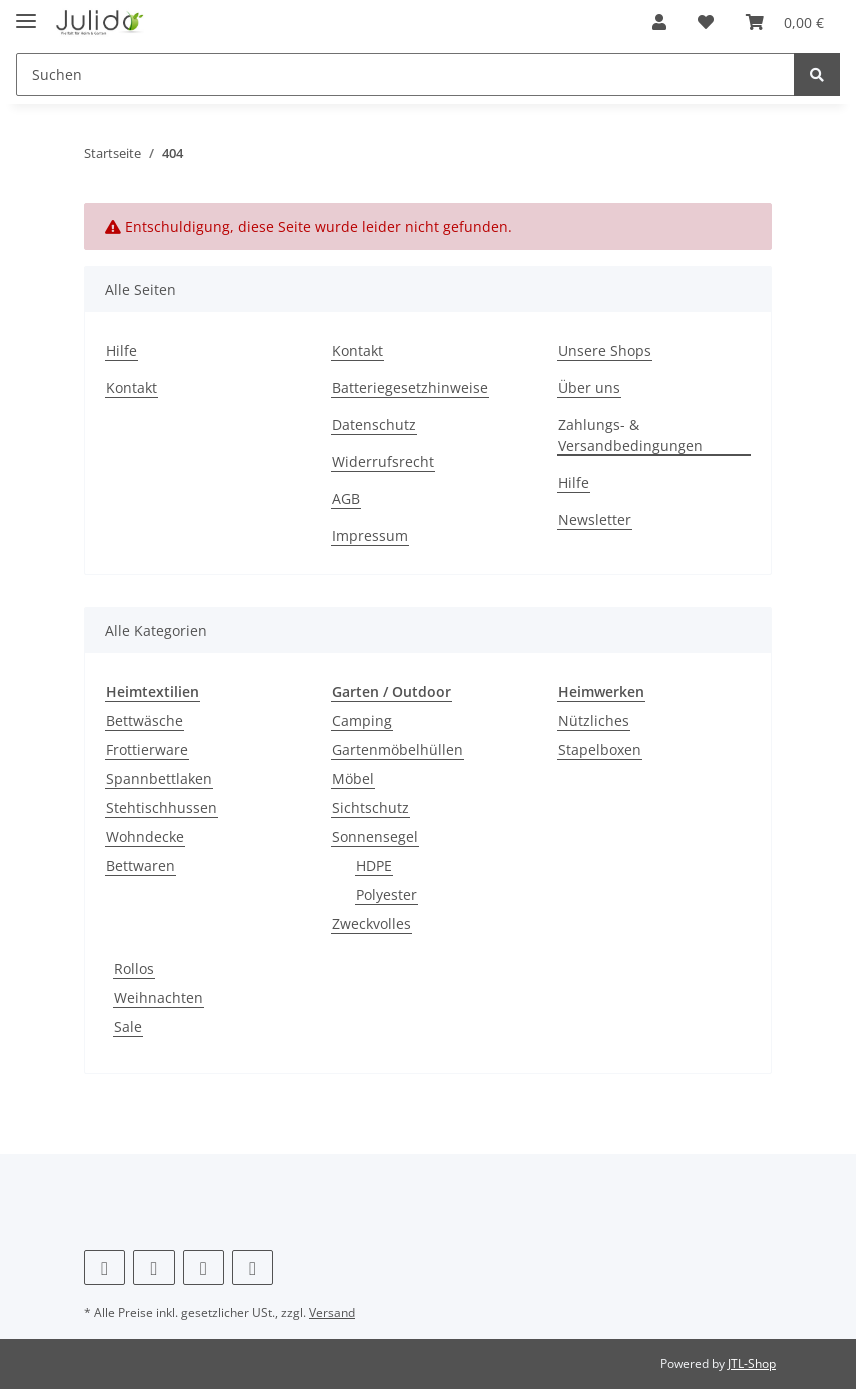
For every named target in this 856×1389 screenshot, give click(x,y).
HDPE (374, 865)
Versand (332, 1312)
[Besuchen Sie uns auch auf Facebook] (104, 1267)
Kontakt (131, 387)
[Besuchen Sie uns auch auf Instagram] (203, 1267)
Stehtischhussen (161, 807)
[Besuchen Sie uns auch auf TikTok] (252, 1267)
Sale (128, 1026)
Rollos (134, 968)
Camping (362, 720)
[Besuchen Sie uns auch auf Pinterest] (153, 1267)
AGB (346, 498)
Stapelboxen (599, 749)
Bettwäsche (144, 720)
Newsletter (594, 519)
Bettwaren (140, 865)
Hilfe (121, 350)
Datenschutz (374, 424)
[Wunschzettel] (706, 22)
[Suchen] (405, 74)
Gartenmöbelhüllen (397, 749)
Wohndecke (145, 836)
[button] (659, 22)
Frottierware (147, 749)
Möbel (353, 778)
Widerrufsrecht (383, 461)
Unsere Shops (604, 350)
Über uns (589, 387)
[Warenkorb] (785, 22)
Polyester (386, 894)
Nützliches (593, 720)
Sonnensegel (375, 836)
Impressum (370, 535)
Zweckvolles (371, 923)
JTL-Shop (752, 1363)
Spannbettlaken (159, 778)
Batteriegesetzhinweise (410, 387)
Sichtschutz (370, 807)
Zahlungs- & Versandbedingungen (630, 435)
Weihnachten (158, 997)
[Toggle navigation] (26, 12)
